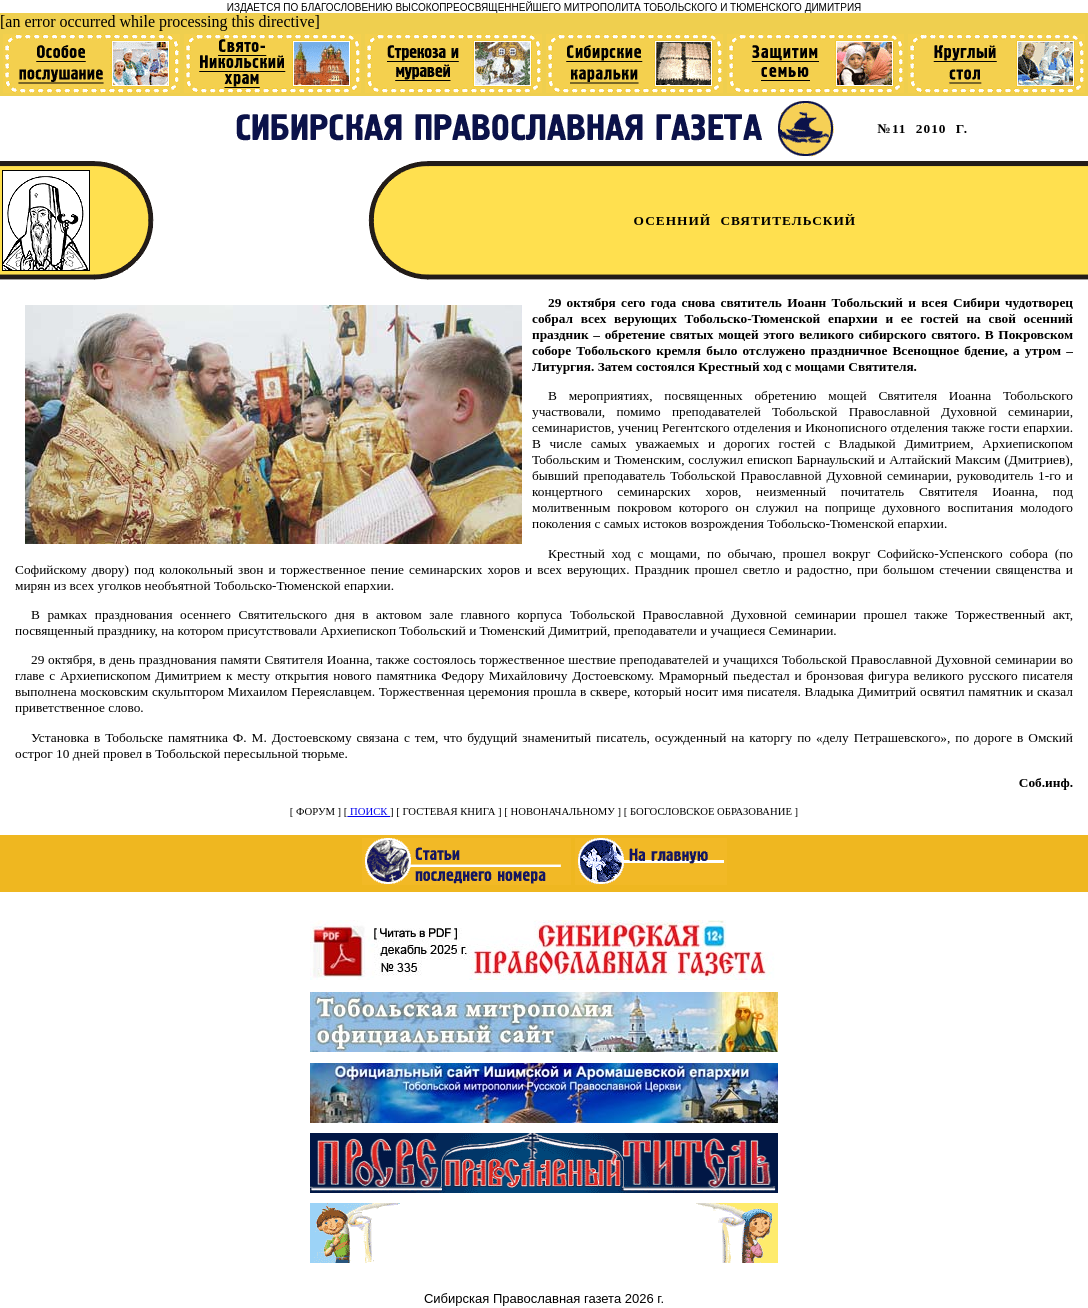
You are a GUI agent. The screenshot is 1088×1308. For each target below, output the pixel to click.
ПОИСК (368, 811)
